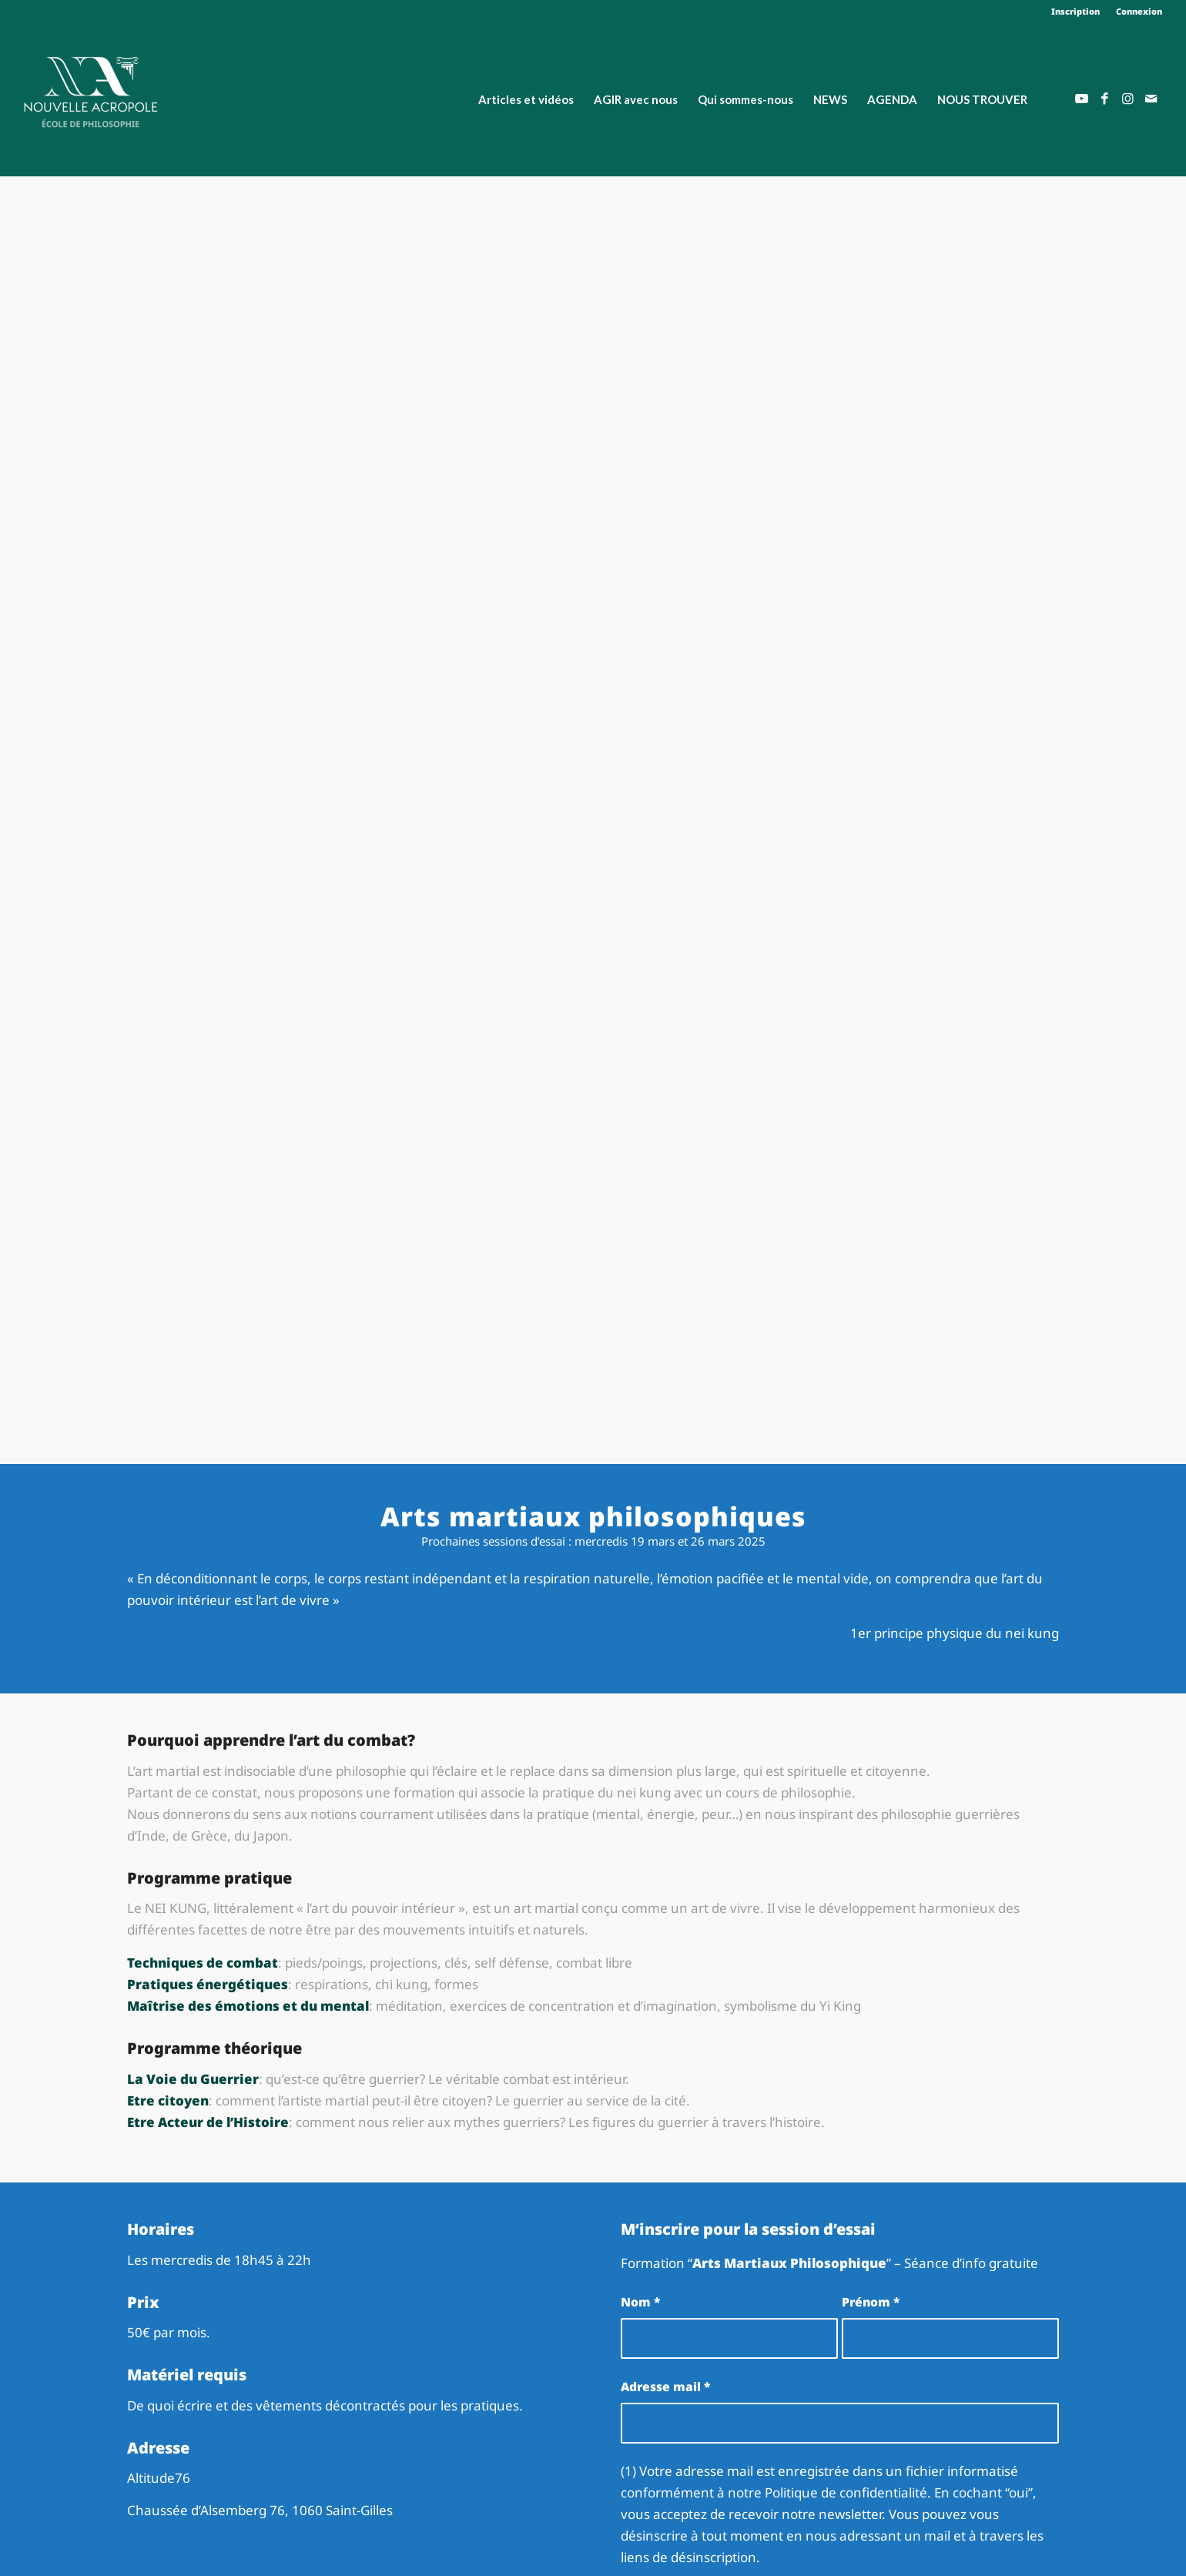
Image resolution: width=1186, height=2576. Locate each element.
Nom (640, 2301)
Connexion (1139, 11)
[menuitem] (1076, 11)
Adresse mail (665, 2386)
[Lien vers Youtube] (1081, 98)
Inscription (1075, 11)
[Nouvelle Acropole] (90, 90)
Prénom (871, 2301)
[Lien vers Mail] (1150, 98)
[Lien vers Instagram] (1127, 98)
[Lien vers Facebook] (1104, 98)
